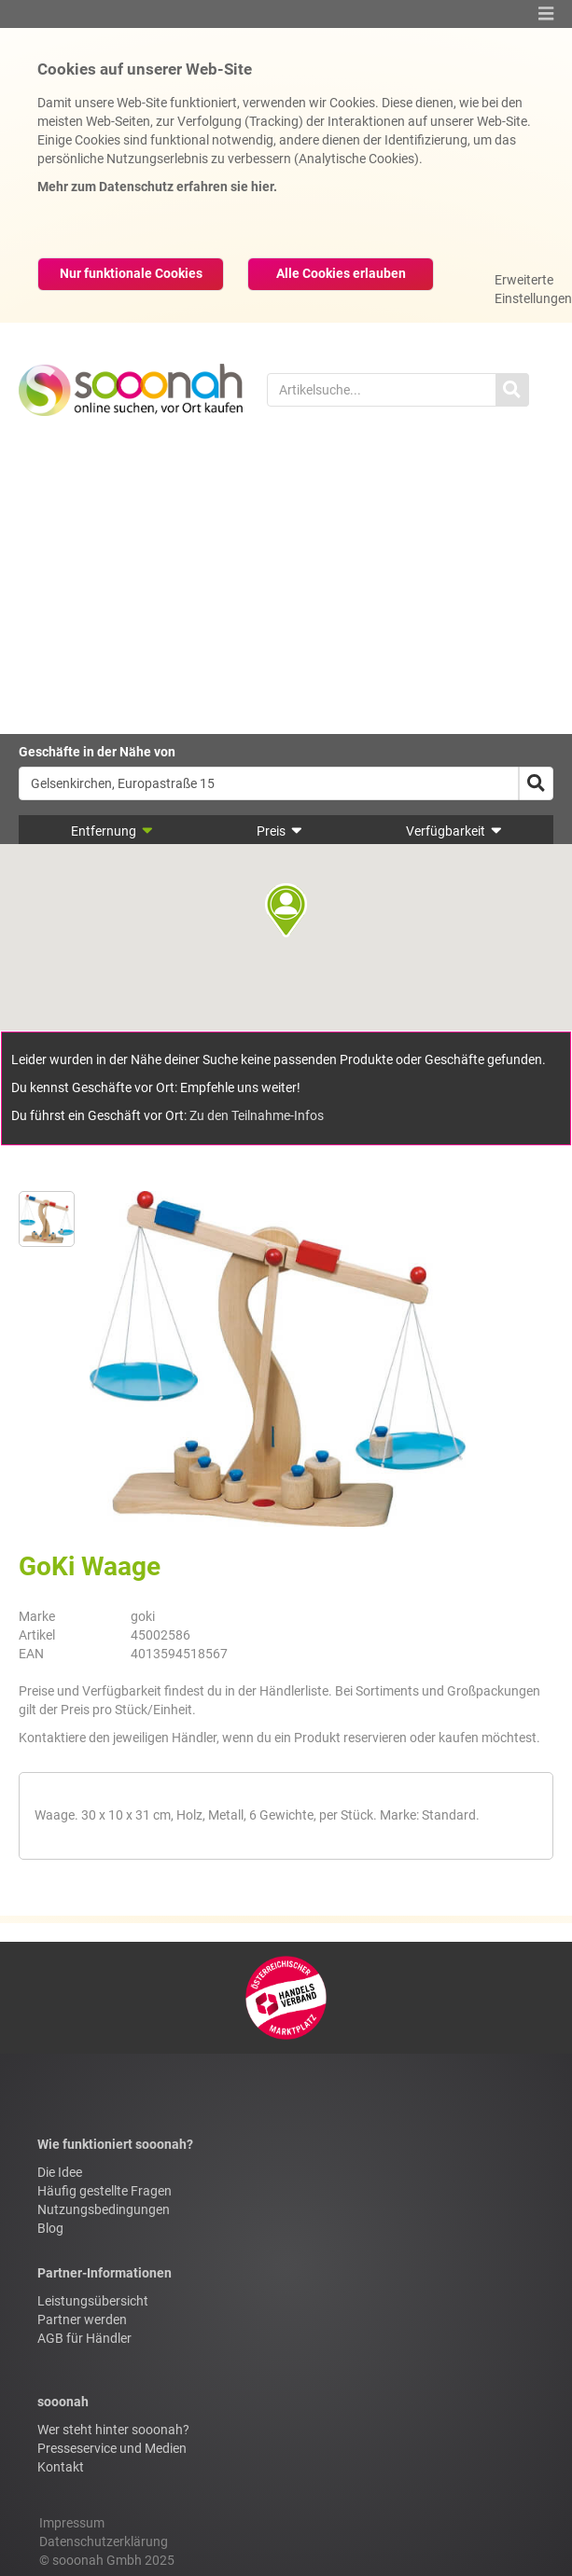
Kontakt (60, 2466)
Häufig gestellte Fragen (104, 2190)
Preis (279, 831)
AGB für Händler (84, 2338)
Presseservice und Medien (112, 2448)
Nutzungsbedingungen (103, 2209)
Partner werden (82, 2319)
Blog (50, 2228)
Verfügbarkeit (454, 831)
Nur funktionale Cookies (131, 273)
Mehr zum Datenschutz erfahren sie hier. (157, 186)
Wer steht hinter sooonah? (113, 2429)
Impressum (72, 2522)
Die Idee (59, 2172)
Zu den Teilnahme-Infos (256, 1115)
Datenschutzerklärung (103, 2541)
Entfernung (112, 831)
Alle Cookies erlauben (341, 273)
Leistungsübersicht (92, 2300)
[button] (545, 13)
